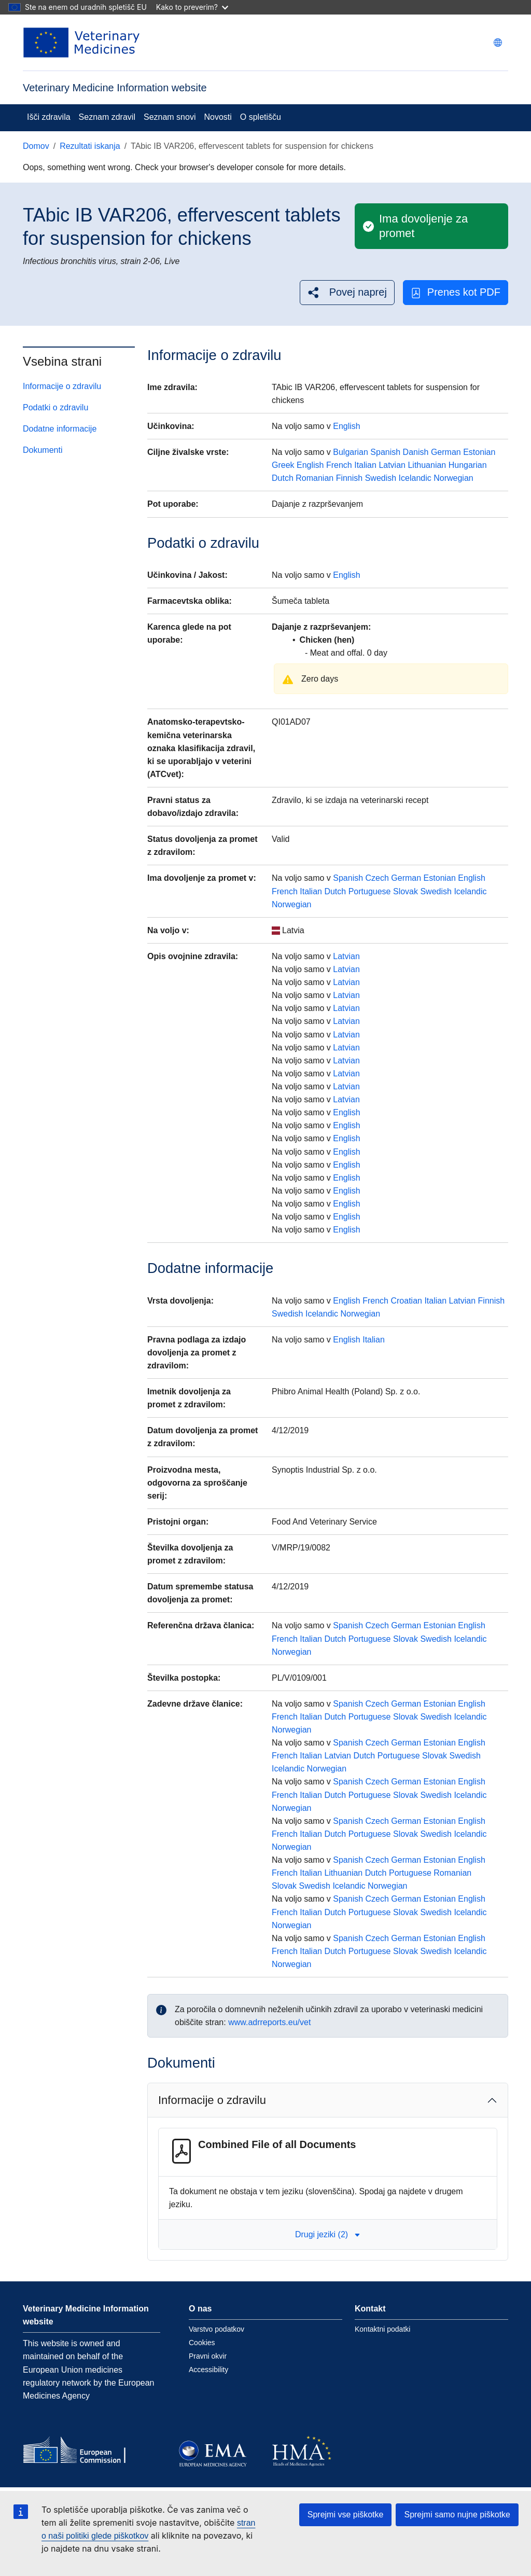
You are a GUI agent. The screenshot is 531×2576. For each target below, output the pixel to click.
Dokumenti (42, 450)
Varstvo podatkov (216, 2329)
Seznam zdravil (107, 117)
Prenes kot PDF (455, 292)
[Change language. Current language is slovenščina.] (497, 42)
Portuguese (369, 891)
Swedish (380, 478)
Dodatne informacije (59, 428)
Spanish (385, 452)
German (446, 452)
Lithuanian (427, 465)
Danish (416, 452)
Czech (377, 878)
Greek (283, 465)
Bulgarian (350, 452)
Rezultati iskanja (90, 146)
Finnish (349, 478)
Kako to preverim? (192, 7)
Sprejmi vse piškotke (346, 2514)
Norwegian (453, 478)
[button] (347, 292)
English (346, 426)
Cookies (202, 2342)
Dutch (283, 478)
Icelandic (415, 478)
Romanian (314, 478)
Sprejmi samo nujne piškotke (457, 2514)
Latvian (392, 465)
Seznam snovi (170, 117)
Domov (36, 146)
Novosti (217, 117)
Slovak (405, 891)
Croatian (406, 1300)
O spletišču (260, 117)
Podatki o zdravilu (55, 407)
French (339, 465)
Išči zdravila (49, 117)
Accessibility (208, 2369)
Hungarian (468, 465)
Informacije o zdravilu (62, 386)
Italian (365, 465)
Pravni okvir (208, 2356)
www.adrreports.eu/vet (269, 2022)
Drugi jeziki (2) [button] (327, 2234)
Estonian (479, 452)
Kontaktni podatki (382, 2329)
